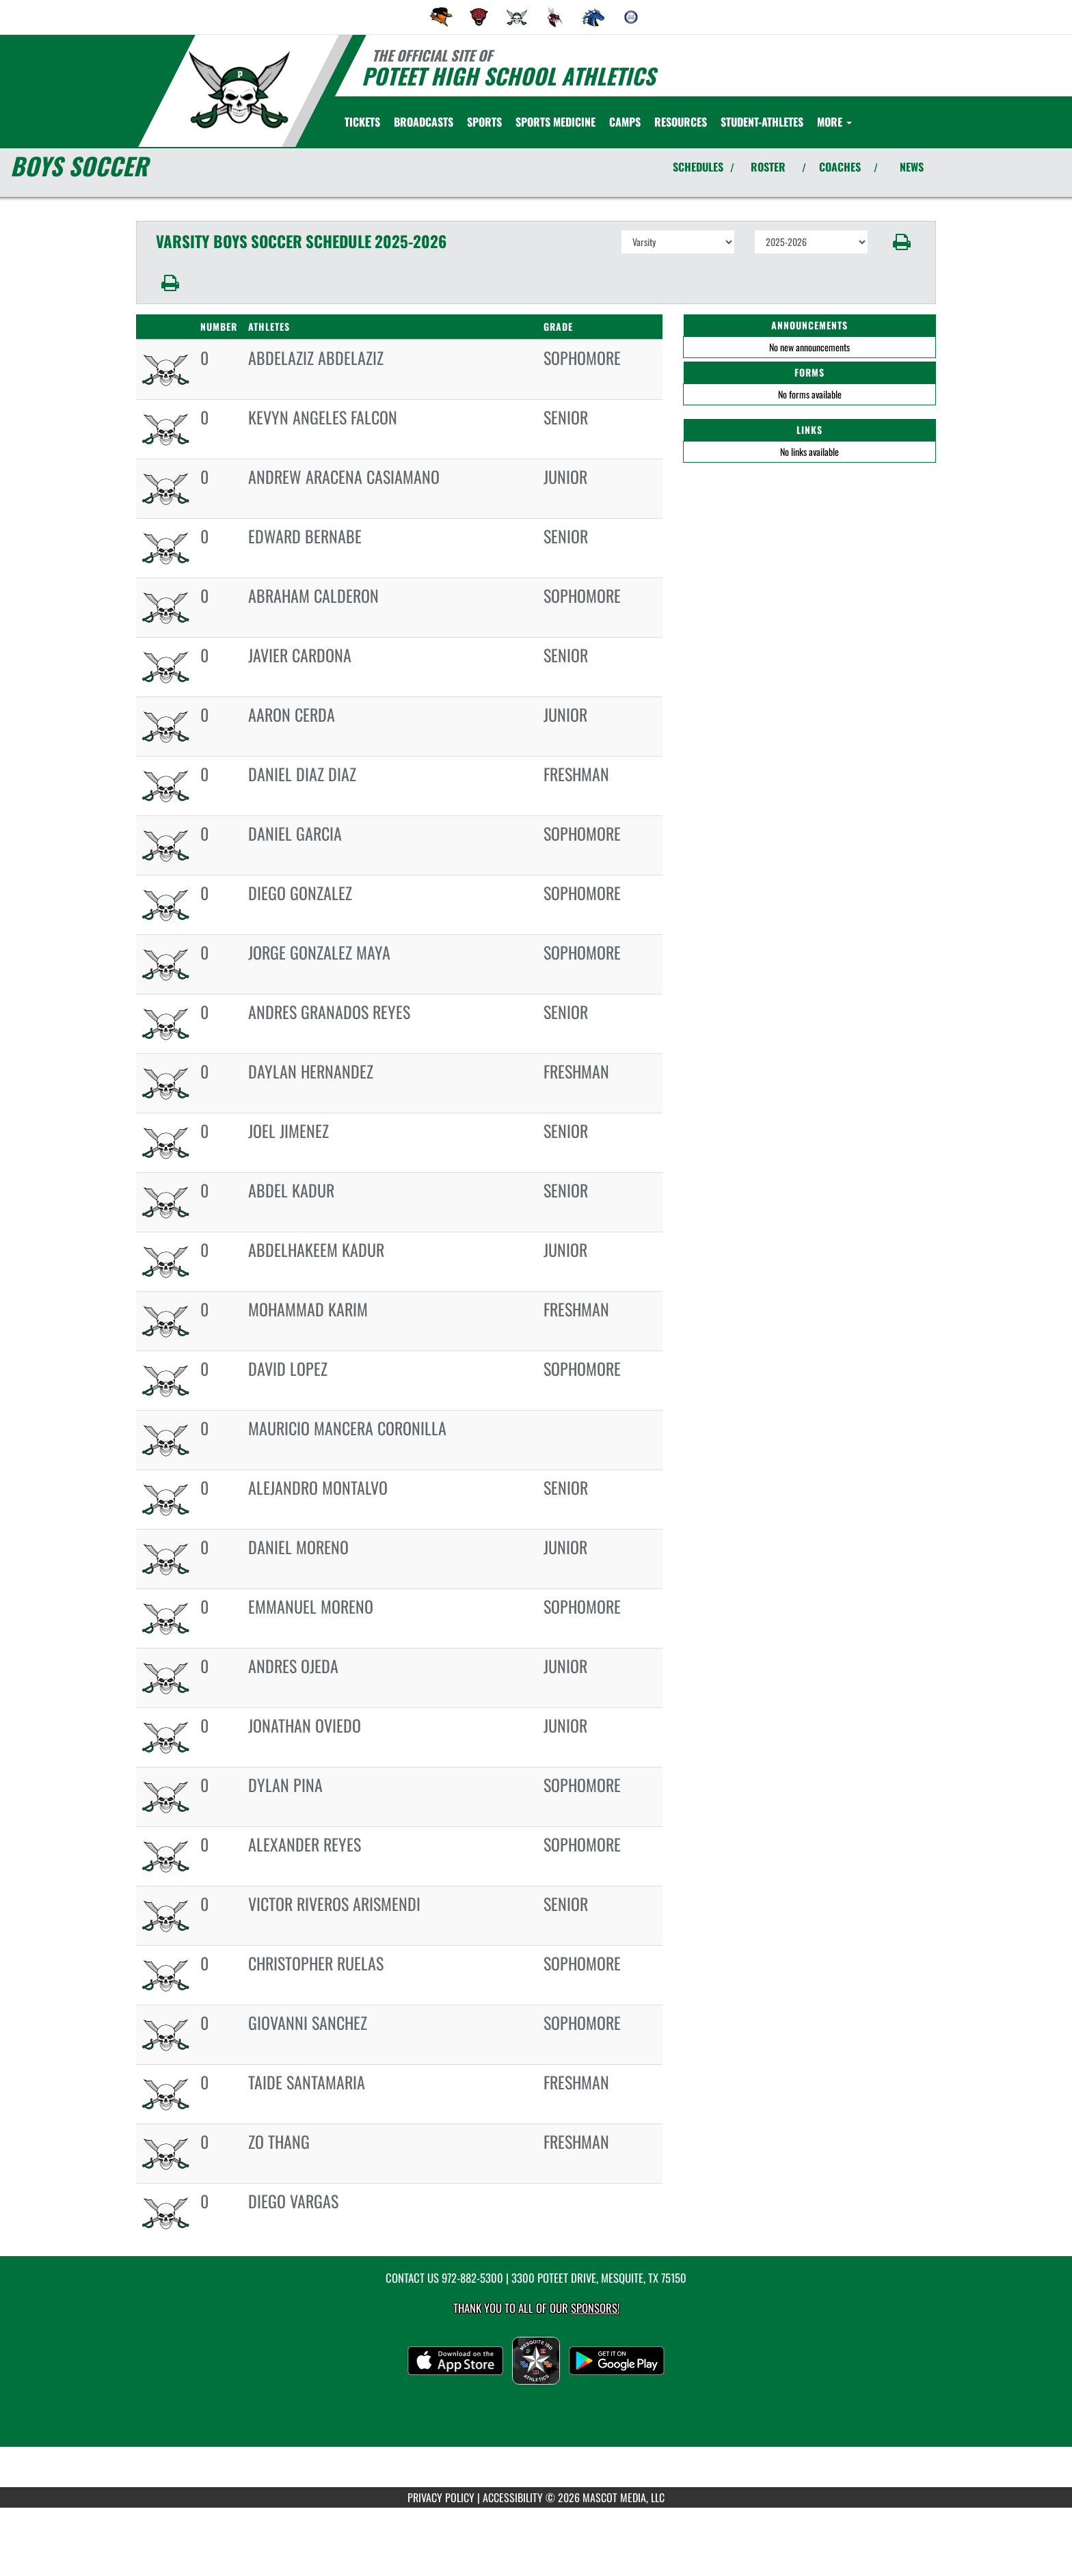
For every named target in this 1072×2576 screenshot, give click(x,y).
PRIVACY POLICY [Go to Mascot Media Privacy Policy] (440, 2497)
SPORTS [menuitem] (484, 121)
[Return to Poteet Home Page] (239, 89)
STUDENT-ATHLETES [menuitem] (762, 121)
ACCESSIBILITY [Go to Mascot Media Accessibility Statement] (513, 2497)
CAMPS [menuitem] (625, 121)
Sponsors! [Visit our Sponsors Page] (595, 2307)
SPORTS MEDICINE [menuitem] (555, 121)
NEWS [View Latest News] (912, 167)
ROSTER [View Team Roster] (768, 167)
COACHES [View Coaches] (840, 167)
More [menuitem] (834, 121)
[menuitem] (441, 17)
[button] (902, 242)
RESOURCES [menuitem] (680, 121)
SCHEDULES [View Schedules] (698, 167)
